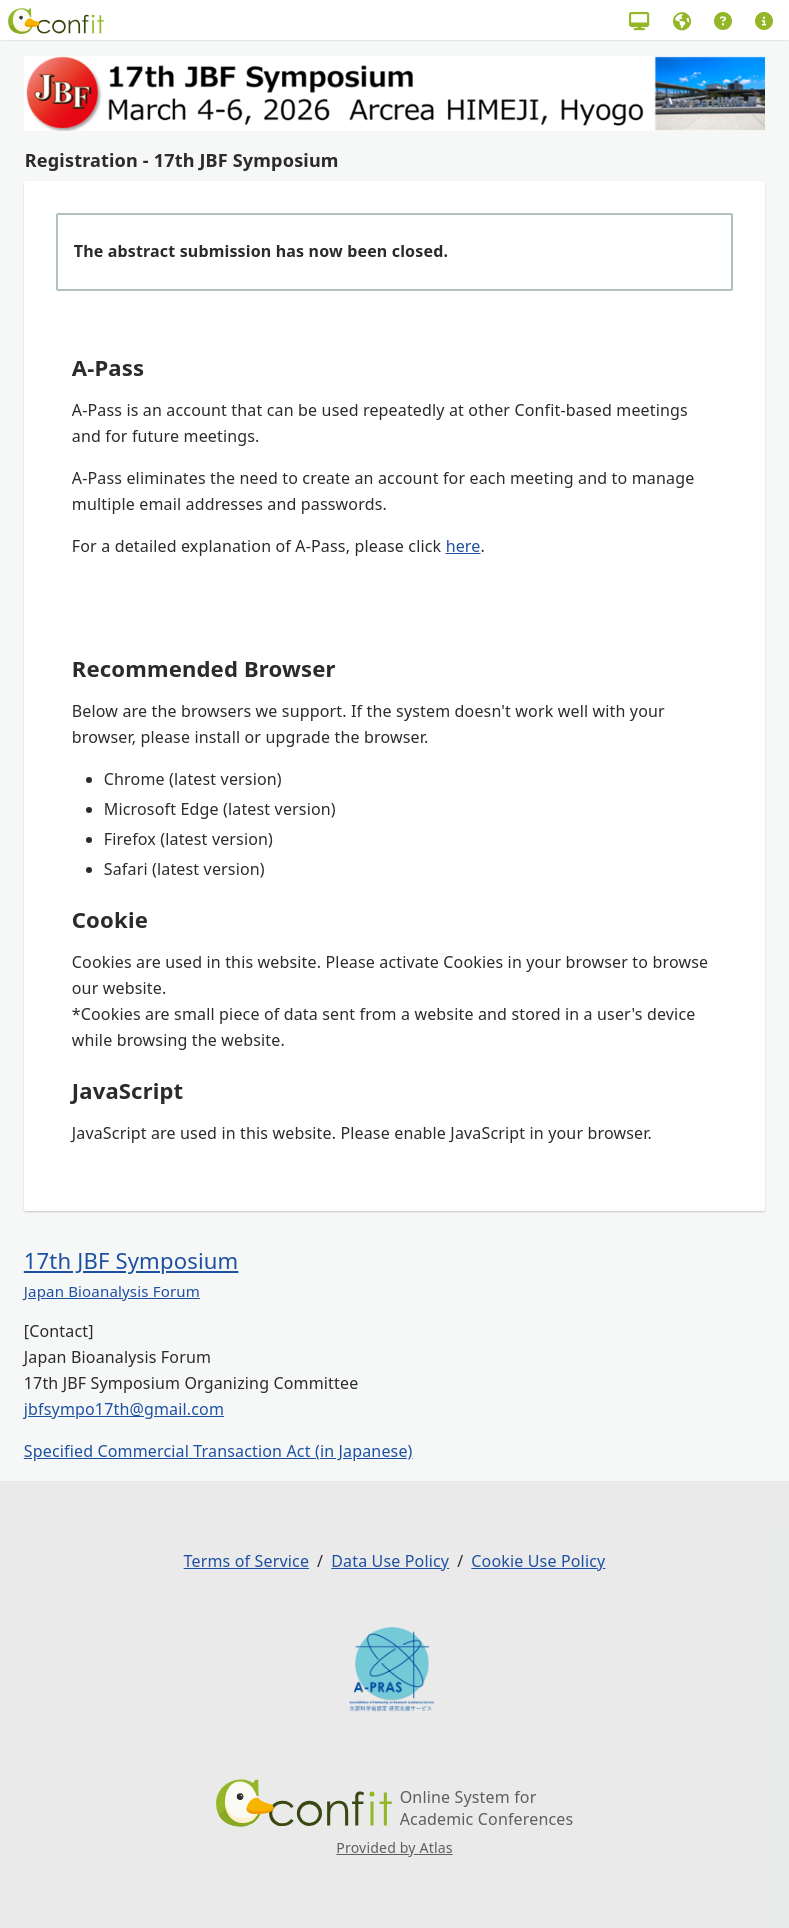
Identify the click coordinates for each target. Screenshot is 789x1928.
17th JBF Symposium (131, 1260)
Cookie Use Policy (538, 1561)
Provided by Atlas (394, 1847)
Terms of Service (246, 1561)
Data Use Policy (390, 1561)
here (463, 546)
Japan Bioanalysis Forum (112, 1291)
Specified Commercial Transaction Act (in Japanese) (218, 1451)
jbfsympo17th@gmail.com (124, 1409)
